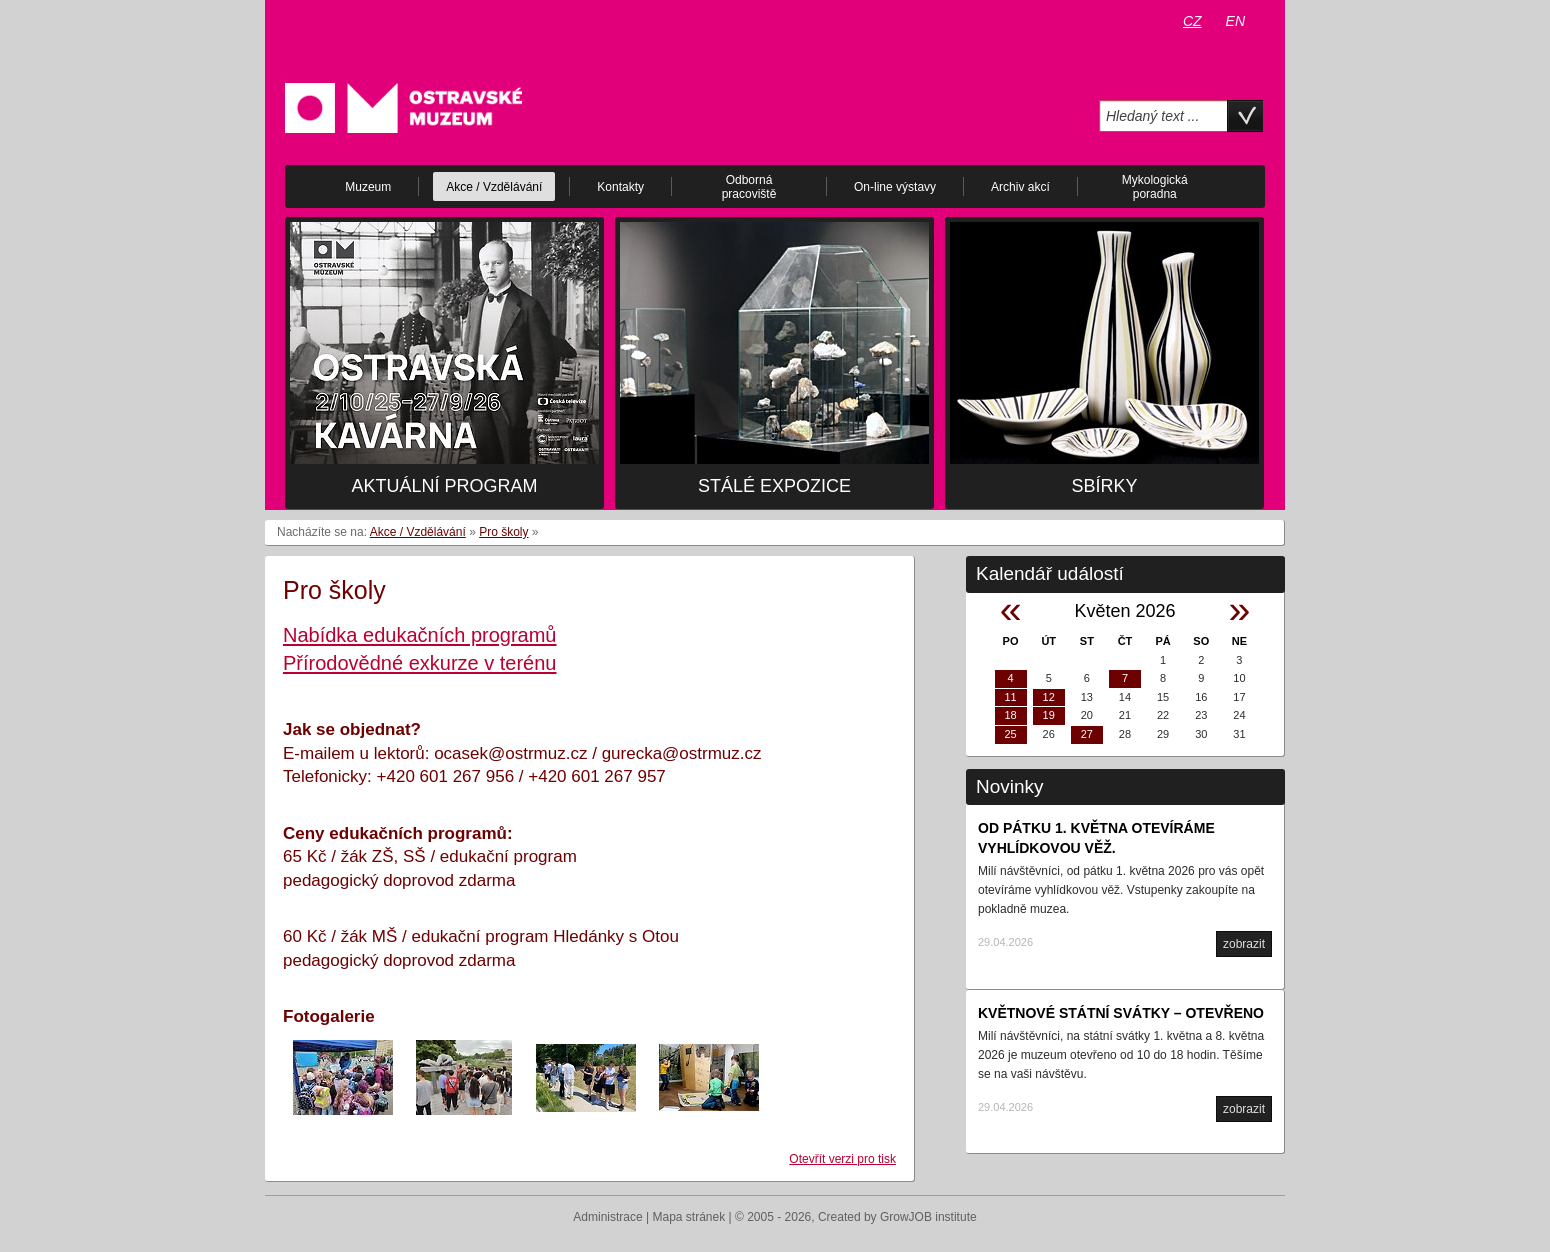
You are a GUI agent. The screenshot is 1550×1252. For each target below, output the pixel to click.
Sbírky (1104, 486)
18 (1010, 715)
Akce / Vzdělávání (418, 532)
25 (1010, 734)
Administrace (607, 1217)
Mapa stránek (689, 1217)
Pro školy (503, 532)
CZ (1192, 21)
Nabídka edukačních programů (420, 635)
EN (1235, 21)
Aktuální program (444, 486)
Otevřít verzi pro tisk (842, 1159)
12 (1049, 697)
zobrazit (1244, 944)
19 (1049, 715)
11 (1010, 697)
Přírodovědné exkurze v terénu (420, 663)
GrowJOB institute (928, 1217)
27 (1087, 734)
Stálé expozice (774, 486)
